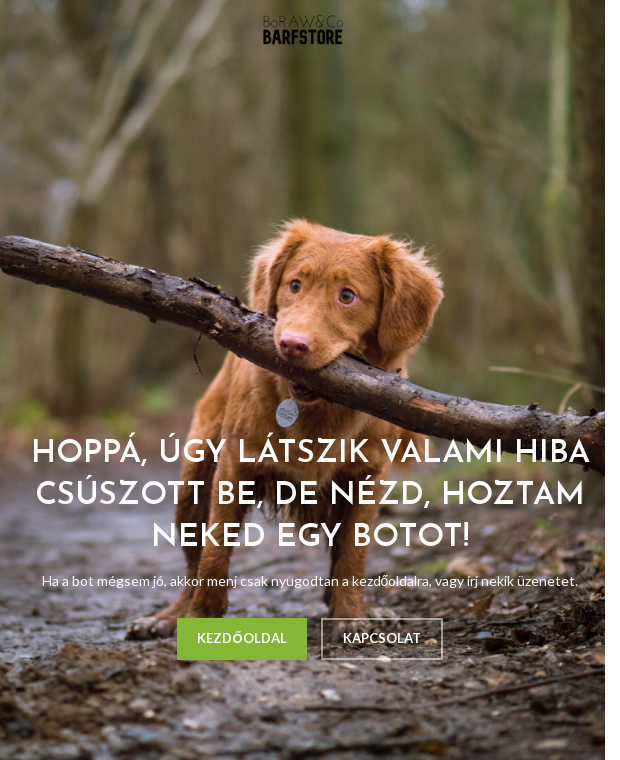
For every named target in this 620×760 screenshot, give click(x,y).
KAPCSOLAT (382, 638)
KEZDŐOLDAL (241, 638)
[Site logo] (303, 28)
